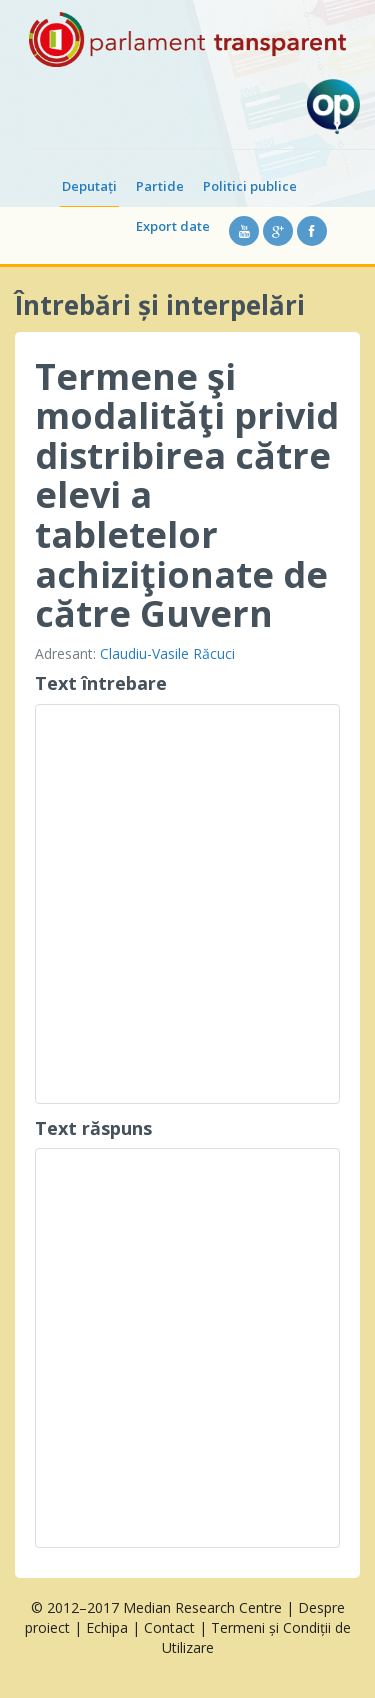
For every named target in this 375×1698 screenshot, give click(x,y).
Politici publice (250, 186)
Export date (173, 226)
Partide (160, 186)
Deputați (89, 186)
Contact (169, 1627)
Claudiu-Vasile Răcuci (167, 653)
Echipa (107, 1627)
